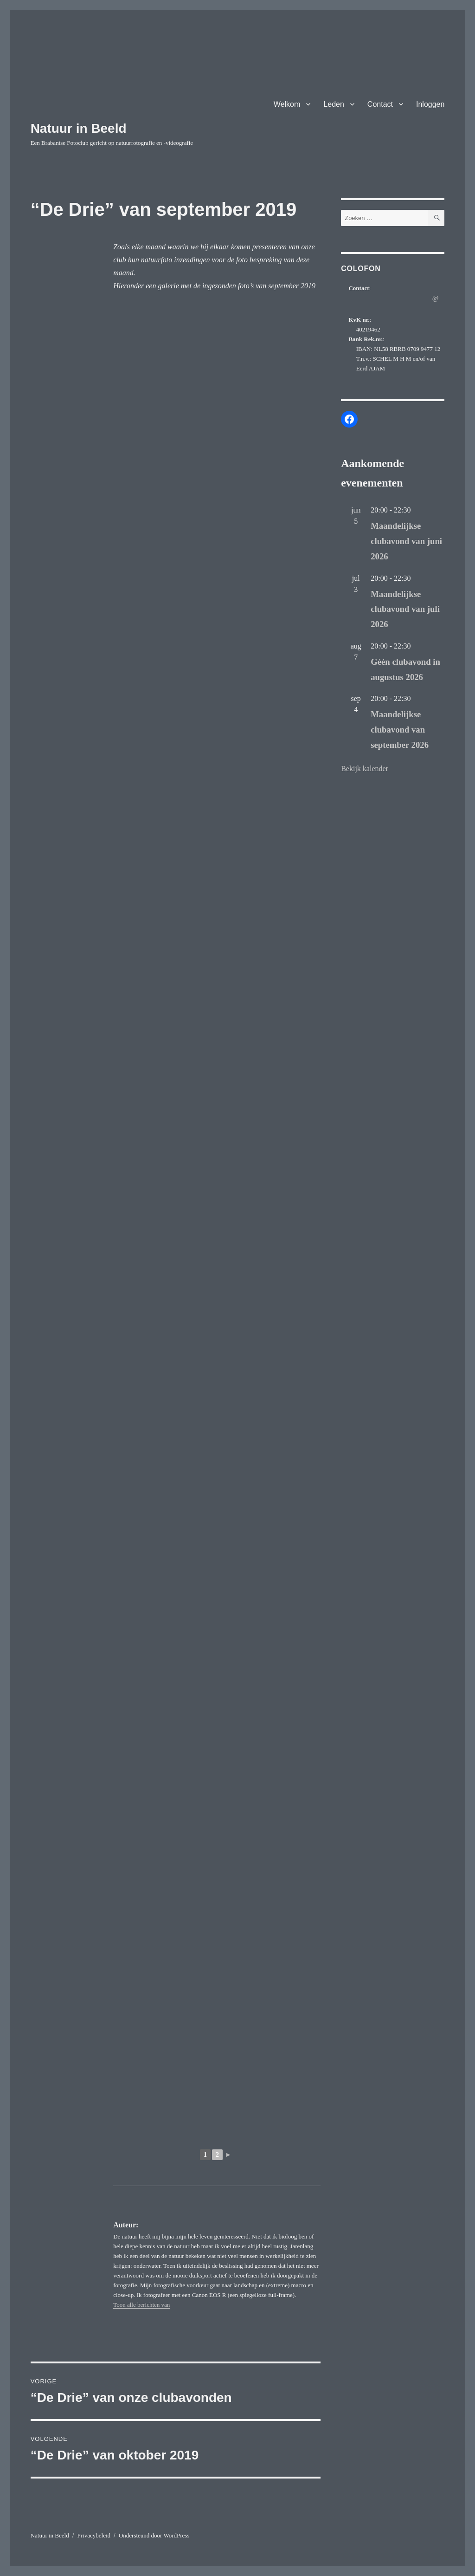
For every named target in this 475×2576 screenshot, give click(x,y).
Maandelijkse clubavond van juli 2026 (405, 609)
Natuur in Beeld (79, 128)
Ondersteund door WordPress (154, 2535)
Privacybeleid (93, 2535)
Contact (380, 104)
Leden (333, 104)
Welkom (287, 104)
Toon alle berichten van (141, 2304)
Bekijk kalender (364, 768)
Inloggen (430, 104)
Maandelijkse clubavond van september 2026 (400, 729)
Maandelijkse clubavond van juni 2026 (406, 541)
